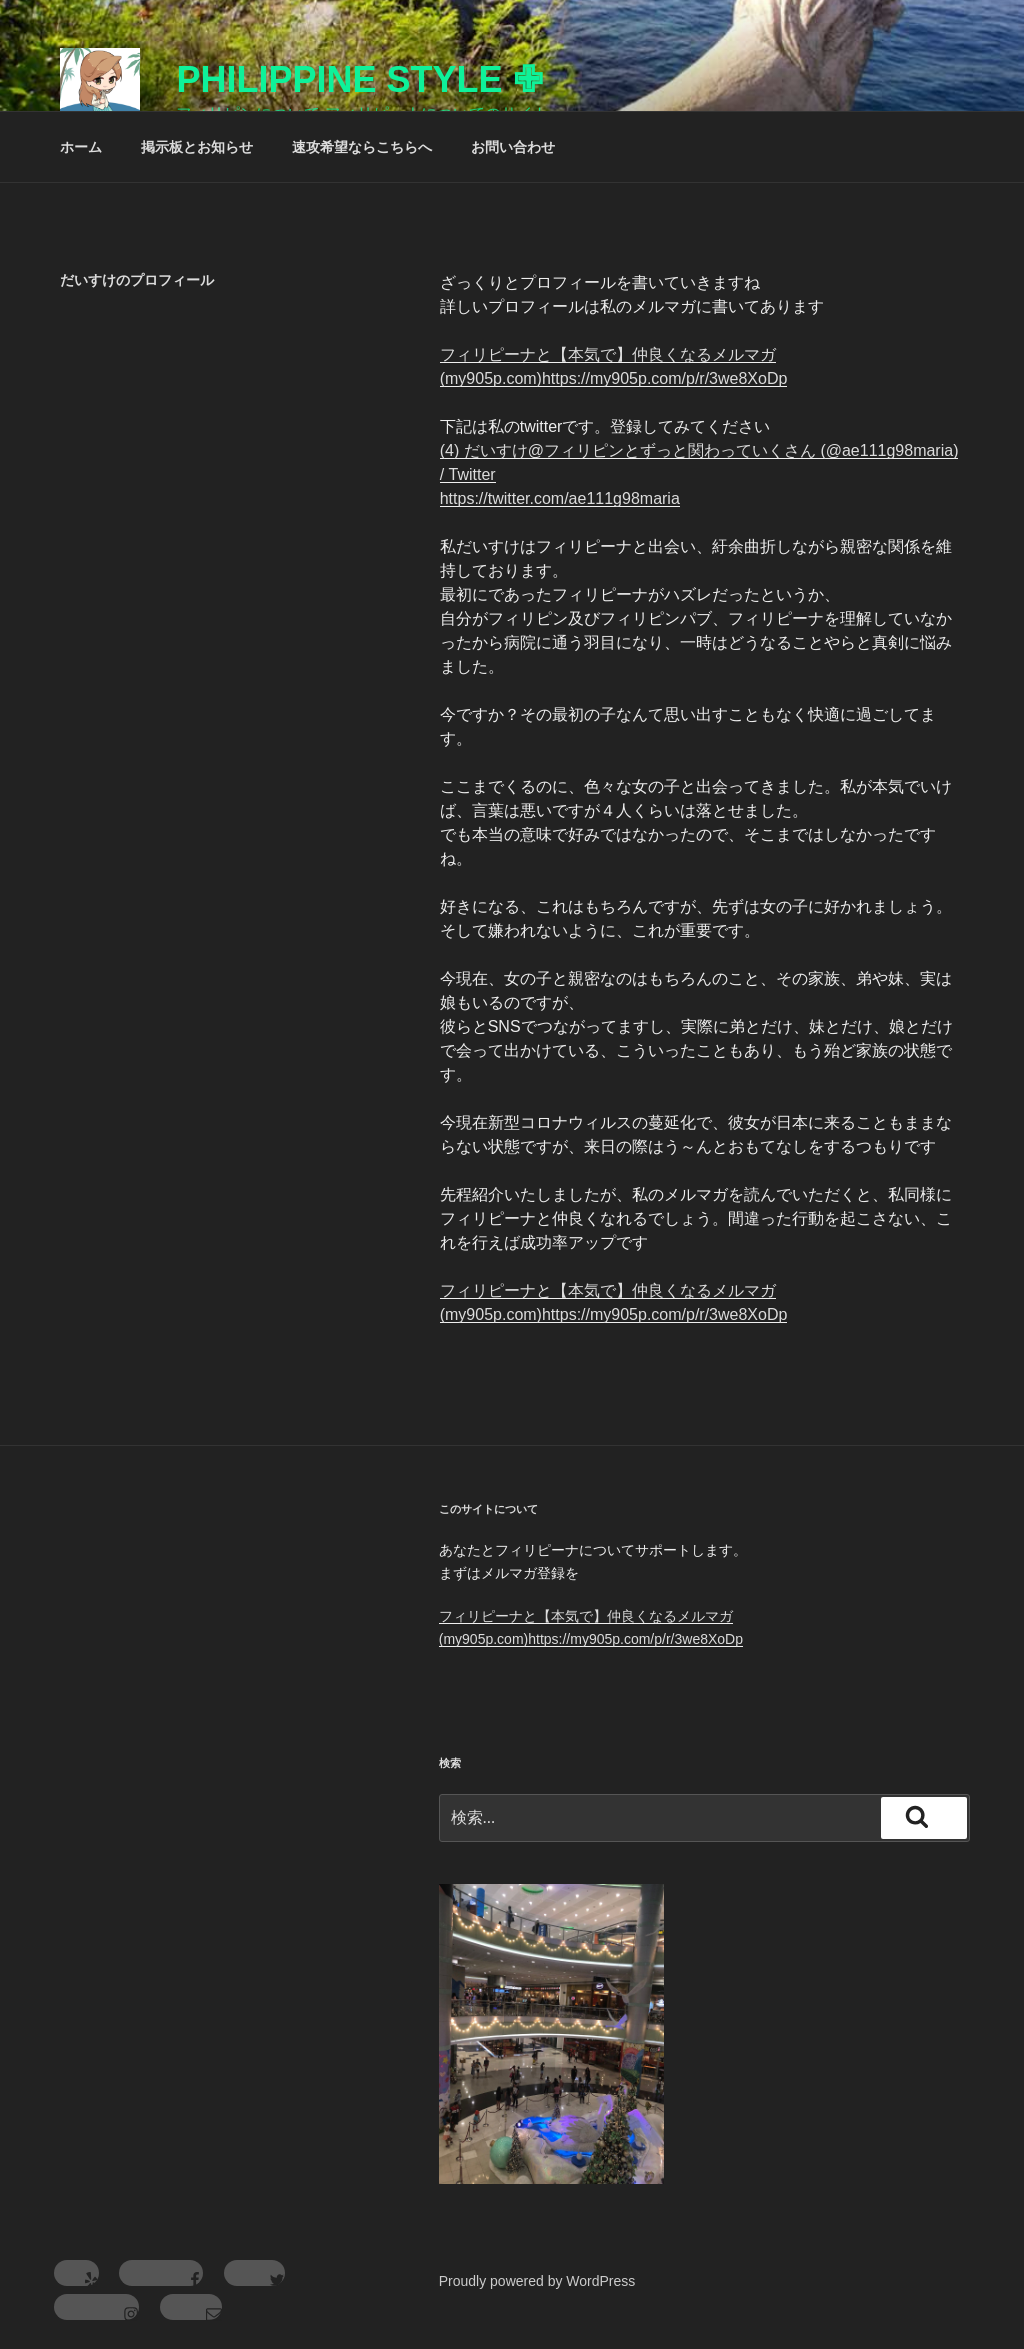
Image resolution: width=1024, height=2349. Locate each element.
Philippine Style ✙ (359, 79)
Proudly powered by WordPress (537, 2281)
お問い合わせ (513, 147)
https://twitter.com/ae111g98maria (560, 498)
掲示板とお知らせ (197, 147)
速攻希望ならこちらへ (362, 147)
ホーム (81, 147)
